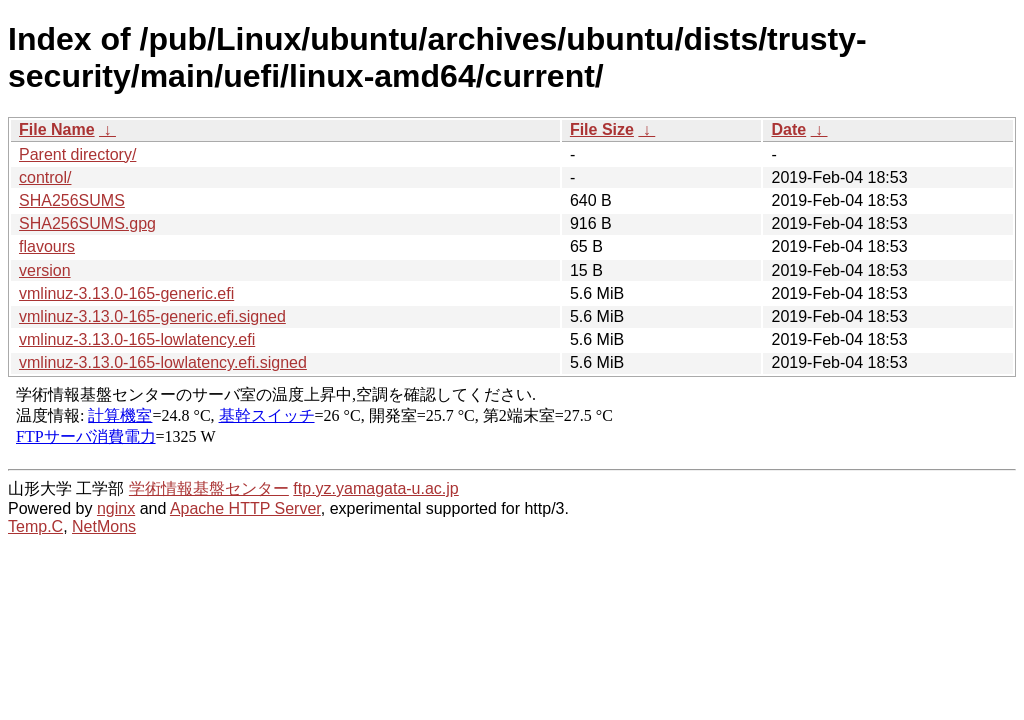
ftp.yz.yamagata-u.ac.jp (375, 488)
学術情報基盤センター (209, 488)
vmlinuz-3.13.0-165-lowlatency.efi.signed (163, 362)
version (45, 270)
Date (788, 129)
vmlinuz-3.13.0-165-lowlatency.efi (137, 339)
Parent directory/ (77, 154)
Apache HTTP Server (245, 508)
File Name (57, 129)
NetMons (104, 526)
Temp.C (35, 526)
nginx (116, 508)
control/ (45, 177)
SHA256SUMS (72, 200)
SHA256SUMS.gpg (87, 223)
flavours (47, 246)
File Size (602, 129)
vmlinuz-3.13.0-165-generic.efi (126, 293)
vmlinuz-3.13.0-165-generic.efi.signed (152, 316)
